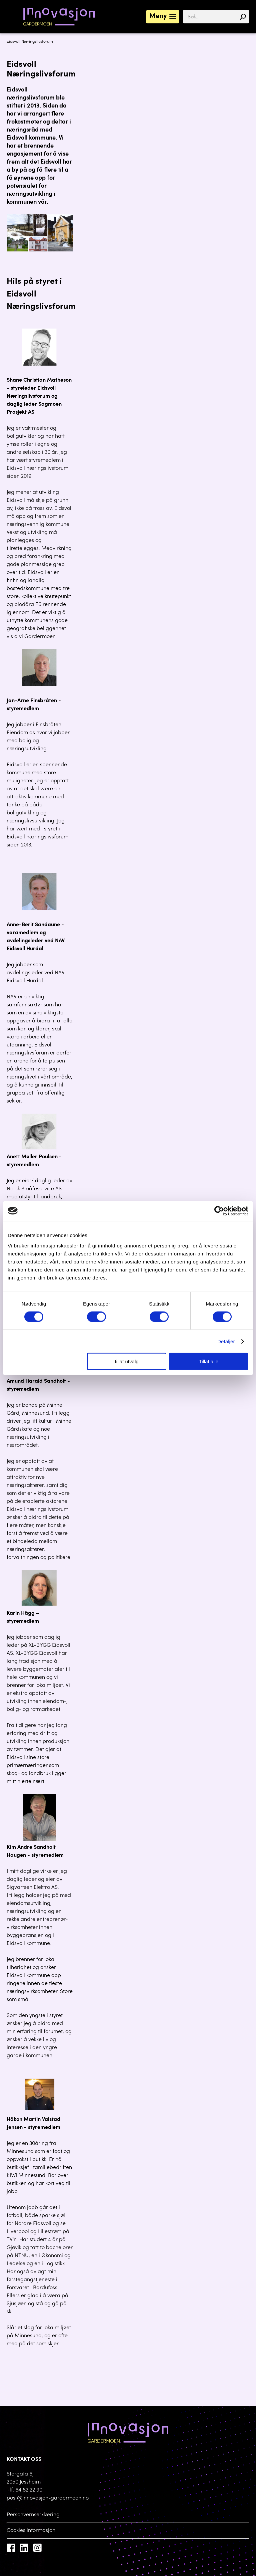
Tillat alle (209, 1361)
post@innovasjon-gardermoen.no (48, 2498)
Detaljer (226, 1341)
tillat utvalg (127, 1361)
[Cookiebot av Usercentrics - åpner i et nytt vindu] (219, 1211)
